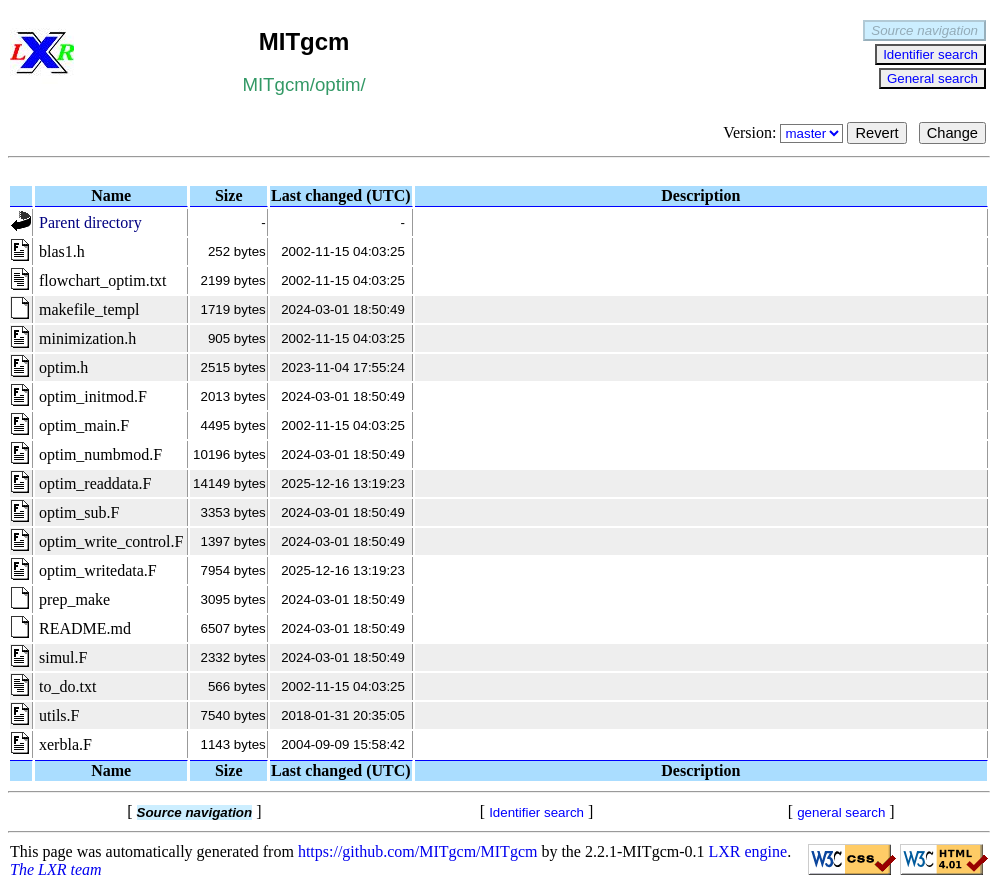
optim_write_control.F (111, 541)
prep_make (74, 599)
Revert (876, 133)
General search (932, 78)
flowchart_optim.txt (103, 280)
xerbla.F (65, 744)
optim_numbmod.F (100, 454)
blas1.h (62, 251)
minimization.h (87, 338)
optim (338, 84)
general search (841, 812)
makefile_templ (89, 309)
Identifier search (930, 54)
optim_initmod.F (93, 396)
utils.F (59, 715)
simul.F (63, 657)
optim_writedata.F (98, 570)
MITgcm (275, 84)
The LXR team (56, 869)
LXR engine (748, 851)
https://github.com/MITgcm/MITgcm (418, 851)
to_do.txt (67, 686)
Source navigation (924, 30)
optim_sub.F (79, 512)
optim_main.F (84, 425)
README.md (85, 628)
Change (952, 133)
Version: (785, 132)
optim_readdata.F (95, 483)
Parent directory (90, 222)
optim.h (63, 367)
